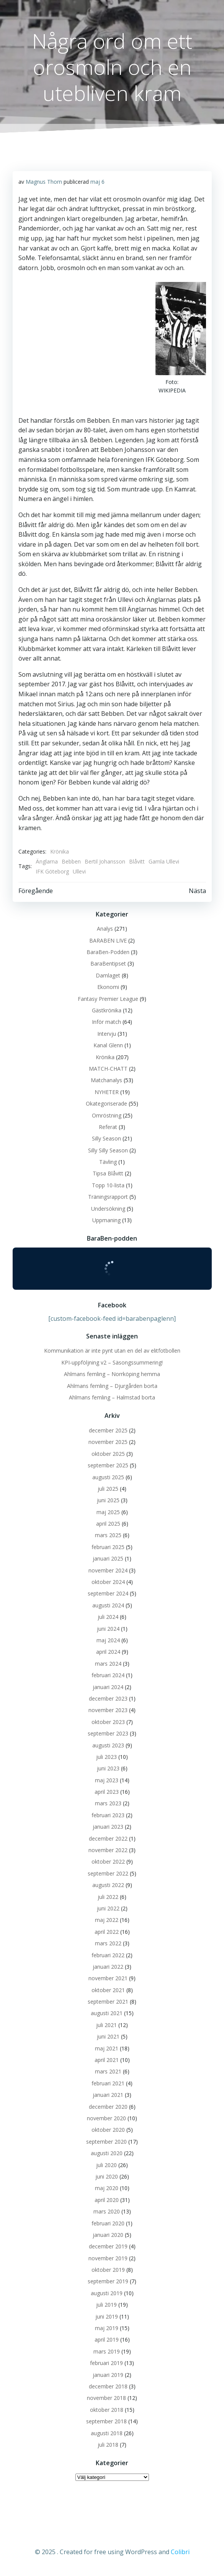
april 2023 (107, 1791)
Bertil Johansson (105, 861)
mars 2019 (106, 2351)
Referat (108, 1127)
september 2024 (108, 1593)
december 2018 (108, 2386)
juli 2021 (106, 2025)
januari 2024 (108, 1687)
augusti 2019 (107, 2293)
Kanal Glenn (108, 1045)
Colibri (180, 2552)
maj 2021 (106, 2048)
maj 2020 (106, 2188)
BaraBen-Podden (108, 952)
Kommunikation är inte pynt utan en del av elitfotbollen (112, 1350)
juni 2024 (108, 1628)
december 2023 (108, 1698)
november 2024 (108, 1570)
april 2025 (108, 1523)
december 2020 (108, 2106)
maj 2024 (108, 1640)
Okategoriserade (106, 1103)
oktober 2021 (108, 1990)
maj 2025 (108, 1512)
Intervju (106, 1033)
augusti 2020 (107, 2153)
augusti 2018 (107, 2433)
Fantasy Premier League (108, 998)
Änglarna (47, 861)
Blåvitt (137, 861)
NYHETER (107, 1092)
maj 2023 (106, 1780)
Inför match (106, 1021)
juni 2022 (108, 1908)
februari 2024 (108, 1675)
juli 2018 (108, 2444)
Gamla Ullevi (164, 861)
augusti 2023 (108, 1745)
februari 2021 (108, 2083)
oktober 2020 (108, 2129)
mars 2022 (108, 1943)
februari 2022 (108, 1955)
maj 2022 (106, 1919)
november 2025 (108, 1441)
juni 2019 (106, 2316)
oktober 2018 (106, 2409)
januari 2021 (108, 2094)
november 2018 (106, 2397)
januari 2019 (108, 2374)
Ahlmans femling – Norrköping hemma (112, 1374)
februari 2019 (106, 2363)
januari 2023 (108, 1826)
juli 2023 (106, 1756)
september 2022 (108, 1873)
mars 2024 (108, 1663)
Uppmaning (106, 1220)
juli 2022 (108, 1896)
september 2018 (106, 2421)
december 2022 (108, 1838)
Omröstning (106, 1115)
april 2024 (108, 1651)
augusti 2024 (108, 1605)
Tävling (108, 1161)
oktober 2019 (108, 2269)
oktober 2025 (108, 1453)
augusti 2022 (108, 1885)
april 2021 (107, 2059)
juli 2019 (106, 2304)
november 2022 (108, 1850)
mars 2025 (108, 1535)
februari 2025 (108, 1547)
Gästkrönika (106, 1010)
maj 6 (97, 181)
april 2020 (107, 2200)
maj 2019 (106, 2328)
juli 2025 (108, 1488)
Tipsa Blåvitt (108, 1173)
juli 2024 (108, 1616)
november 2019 (108, 2258)
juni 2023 (108, 1768)
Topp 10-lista (108, 1185)
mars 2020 (106, 2211)
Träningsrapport (108, 1196)
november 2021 (108, 1978)
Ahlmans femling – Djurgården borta (112, 1385)
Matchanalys (106, 1080)
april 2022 (107, 1931)
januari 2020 (108, 2234)
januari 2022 (108, 1966)
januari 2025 (108, 1558)
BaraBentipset (108, 963)
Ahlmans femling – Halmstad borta (112, 1397)
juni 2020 (106, 2176)
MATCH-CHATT (108, 1068)
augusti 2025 (108, 1477)
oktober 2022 (108, 1861)
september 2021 (108, 2001)
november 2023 (108, 1710)
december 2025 (108, 1430)
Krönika (59, 851)
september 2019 (108, 2281)
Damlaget (108, 975)
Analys (105, 928)
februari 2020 (108, 2223)
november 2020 (106, 2118)
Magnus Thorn (44, 181)
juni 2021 (108, 2036)
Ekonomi (108, 987)
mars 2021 (108, 2071)
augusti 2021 (107, 2013)
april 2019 (107, 2339)
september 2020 (106, 2141)
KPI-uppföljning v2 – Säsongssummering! (112, 1362)
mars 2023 (108, 1803)
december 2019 (108, 2246)
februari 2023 (108, 1815)
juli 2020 (106, 2165)
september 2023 (108, 1733)
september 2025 (108, 1465)
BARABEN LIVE (108, 940)
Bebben (71, 861)
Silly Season (106, 1138)
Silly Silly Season (108, 1150)
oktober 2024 (108, 1581)
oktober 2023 (108, 1722)
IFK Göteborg (52, 871)
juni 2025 (108, 1500)
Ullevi (79, 871)
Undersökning (108, 1208)
